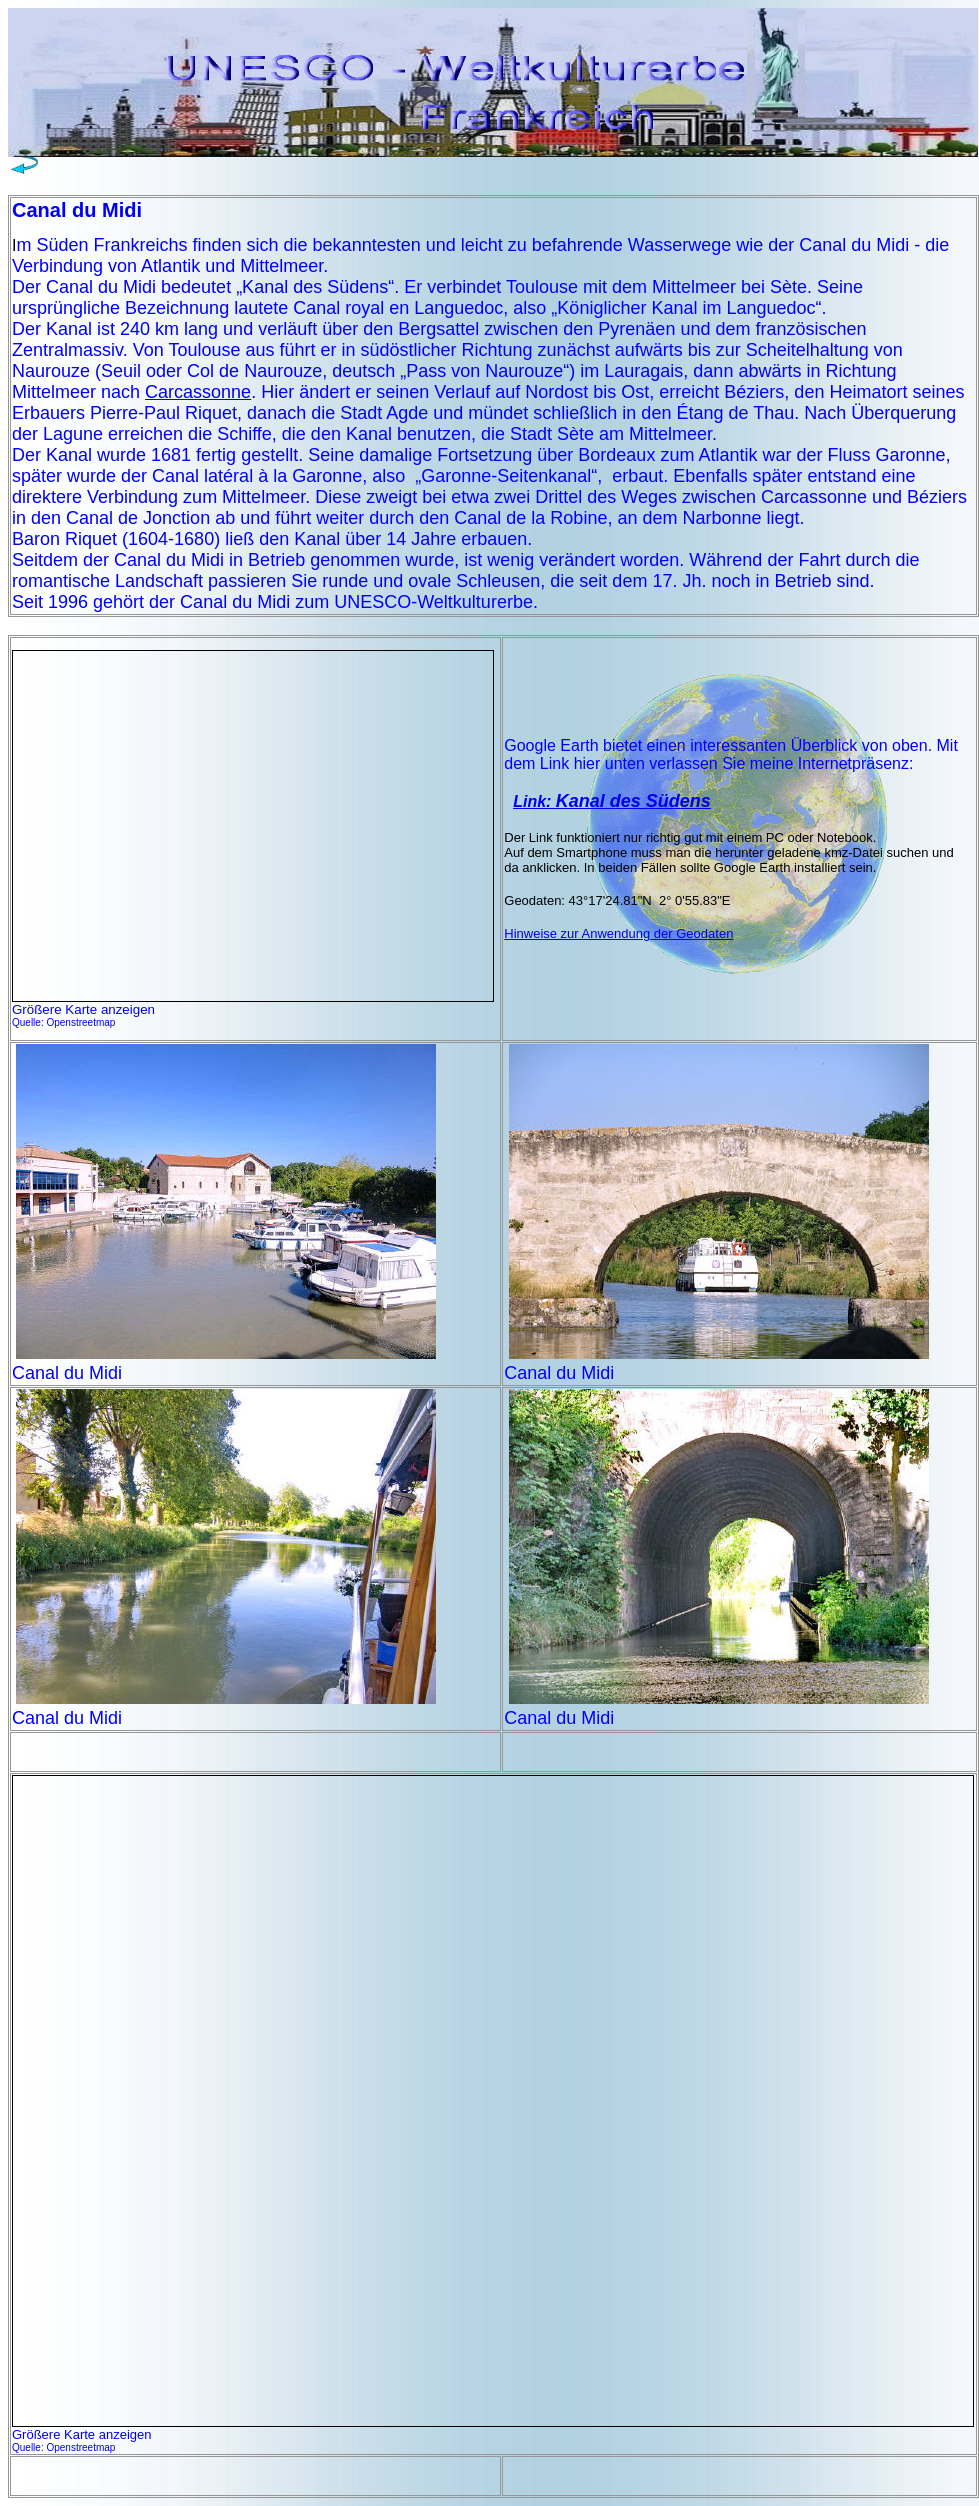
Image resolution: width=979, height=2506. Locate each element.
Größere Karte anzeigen (83, 1009)
